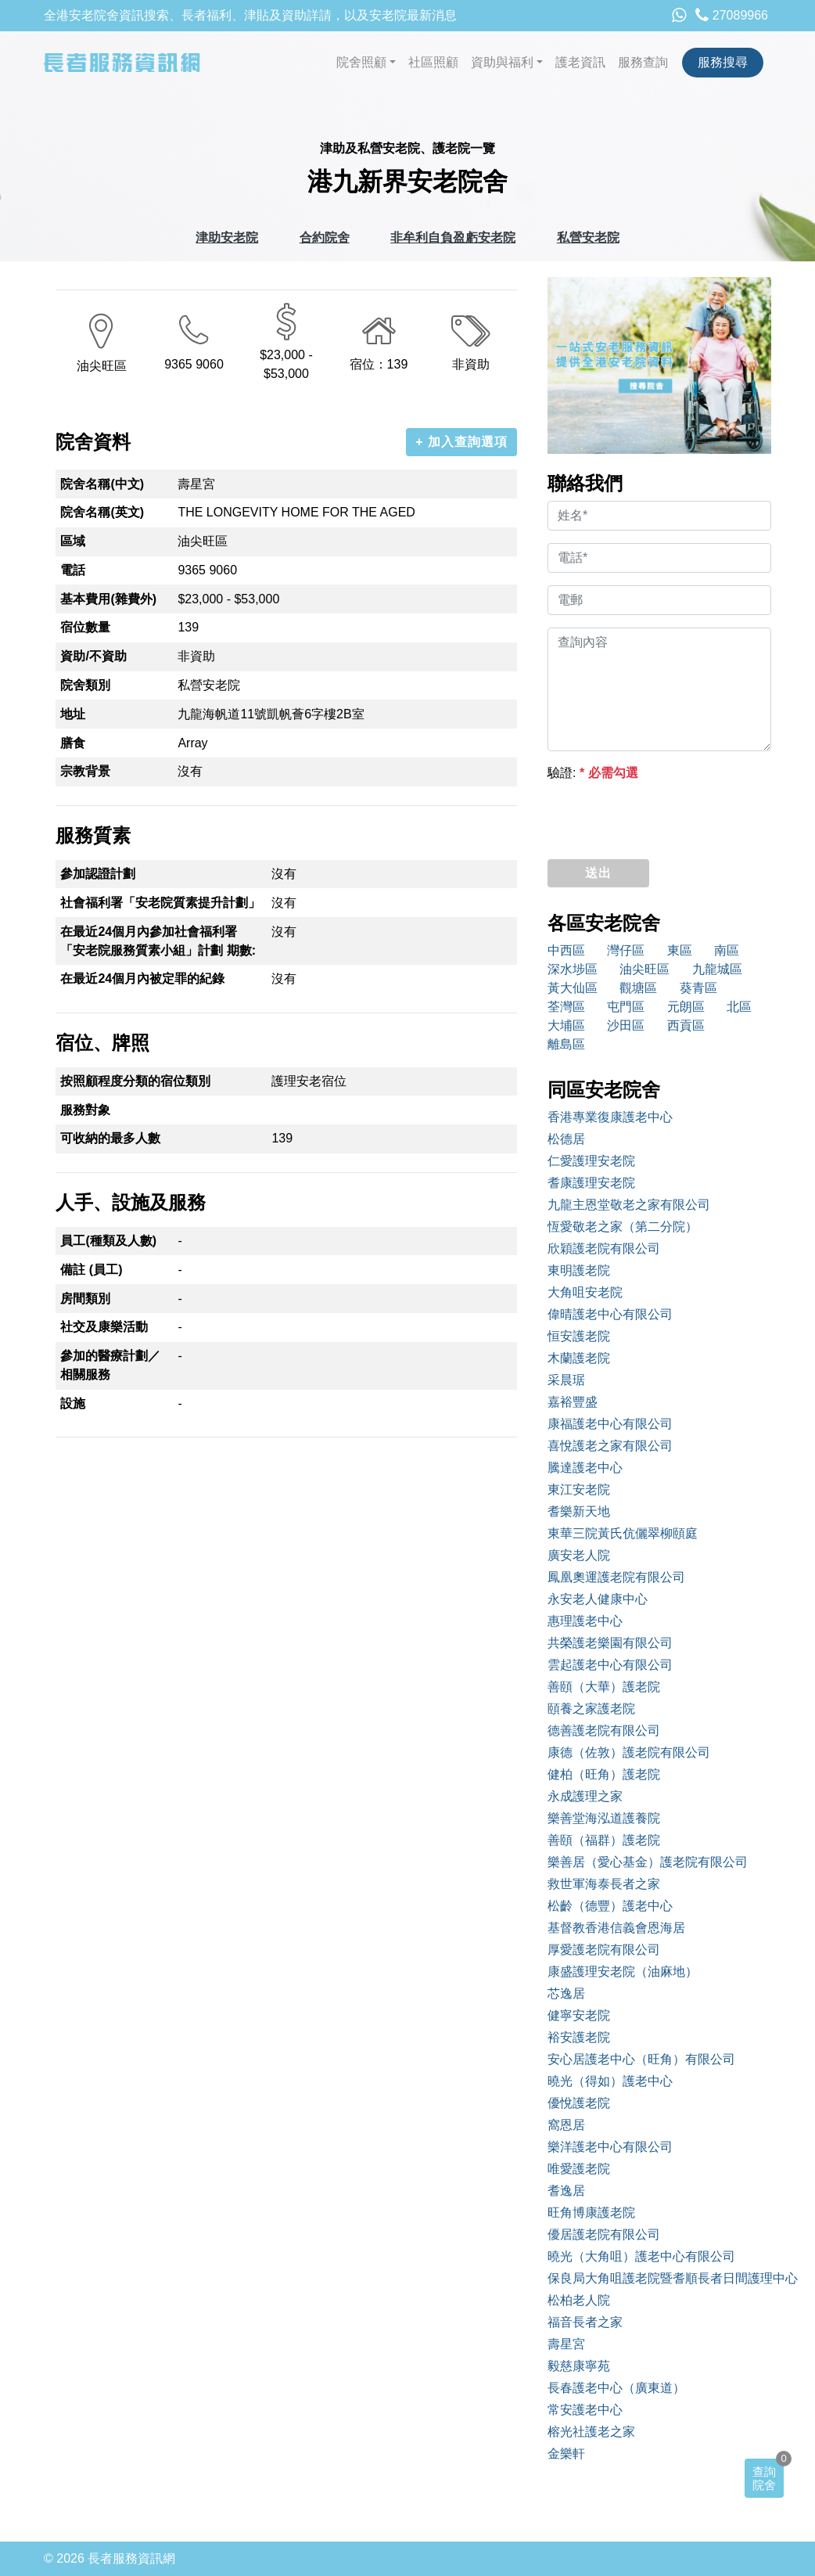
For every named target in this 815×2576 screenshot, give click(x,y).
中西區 (566, 950)
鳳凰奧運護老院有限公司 (616, 1577)
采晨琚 (566, 1380)
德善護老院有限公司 (604, 1730)
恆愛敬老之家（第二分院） (623, 1226)
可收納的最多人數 (110, 1138)
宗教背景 (85, 771)
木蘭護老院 (579, 1358)
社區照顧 (433, 62)
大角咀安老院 (585, 1292)
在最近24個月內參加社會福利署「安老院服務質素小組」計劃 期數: (158, 941)
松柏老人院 (579, 2300)
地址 (72, 714)
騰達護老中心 (585, 1467)
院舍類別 (85, 685)
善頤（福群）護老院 (604, 1840)
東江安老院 (579, 1489)
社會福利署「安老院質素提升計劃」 (160, 902)
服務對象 (85, 1110)
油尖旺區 (644, 969)
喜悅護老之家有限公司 (610, 1445)
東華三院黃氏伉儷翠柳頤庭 (623, 1533)
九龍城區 (717, 969)
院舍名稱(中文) (102, 484)
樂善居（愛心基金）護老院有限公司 (648, 1862)
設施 (72, 1403)
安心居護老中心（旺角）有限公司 (641, 2059)
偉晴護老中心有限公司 (610, 1314)
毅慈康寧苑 (579, 2366)
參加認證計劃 (97, 873)
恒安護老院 (579, 1336)
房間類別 (85, 1298)
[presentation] (666, 816)
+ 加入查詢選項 (461, 441)
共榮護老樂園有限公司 (610, 1643)
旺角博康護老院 (591, 2212)
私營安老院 (588, 237)
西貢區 (686, 1025)
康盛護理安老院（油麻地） (623, 1971)
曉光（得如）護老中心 (610, 2081)
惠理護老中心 (585, 1621)
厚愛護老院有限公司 (604, 1949)
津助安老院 (227, 237)
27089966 (731, 15)
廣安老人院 (579, 1555)
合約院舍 (325, 237)
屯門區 (625, 1006)
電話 (72, 570)
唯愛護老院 (579, 2168)
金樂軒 (566, 2453)
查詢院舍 (764, 2478)
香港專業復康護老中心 (610, 1117)
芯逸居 (566, 1993)
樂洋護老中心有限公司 (610, 2146)
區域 (72, 541)
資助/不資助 (93, 656)
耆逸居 (566, 2190)
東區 (679, 950)
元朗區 (686, 1006)
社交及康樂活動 (104, 1326)
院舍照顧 (361, 62)
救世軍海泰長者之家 (604, 1884)
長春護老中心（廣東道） (616, 2387)
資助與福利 (502, 62)
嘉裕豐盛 (573, 1402)
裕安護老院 (579, 2037)
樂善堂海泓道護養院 (604, 1818)
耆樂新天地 (579, 1511)
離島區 (566, 1044)
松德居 (566, 1139)
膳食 (72, 743)
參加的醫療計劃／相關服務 (110, 1365)
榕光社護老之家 (591, 2431)
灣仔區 (625, 950)
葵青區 (698, 988)
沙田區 (625, 1025)
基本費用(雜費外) (108, 599)
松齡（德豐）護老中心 (610, 1905)
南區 (726, 950)
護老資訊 (580, 62)
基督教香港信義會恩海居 (616, 1927)
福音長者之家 (585, 2322)
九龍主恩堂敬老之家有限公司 (629, 1204)
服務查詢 (643, 62)
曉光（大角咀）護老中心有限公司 (641, 2256)
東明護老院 (579, 1270)
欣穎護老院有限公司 (604, 1248)
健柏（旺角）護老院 (604, 1774)
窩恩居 (566, 2125)
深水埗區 (573, 969)
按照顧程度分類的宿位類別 (135, 1081)
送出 (598, 873)
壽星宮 (566, 2344)
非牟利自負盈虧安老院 (452, 237)
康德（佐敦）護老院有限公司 (629, 1752)
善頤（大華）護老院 (604, 1686)
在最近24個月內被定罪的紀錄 (142, 978)
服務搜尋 (723, 62)
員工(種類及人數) (108, 1240)
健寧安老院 (579, 2015)
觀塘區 (638, 988)
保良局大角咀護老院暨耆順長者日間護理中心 (659, 2278)
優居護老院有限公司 (604, 2234)
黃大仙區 (573, 988)
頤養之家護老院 (591, 1708)
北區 (739, 1006)
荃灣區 (566, 1006)
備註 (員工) (91, 1269)
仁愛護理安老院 (591, 1160)
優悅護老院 (579, 2103)
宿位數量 (85, 627)
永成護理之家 (585, 1796)
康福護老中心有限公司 (610, 1423)
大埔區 (566, 1025)
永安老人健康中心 (598, 1599)
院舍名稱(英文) (102, 512)
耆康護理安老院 (591, 1182)
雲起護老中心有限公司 (610, 1664)
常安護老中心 (585, 2409)
